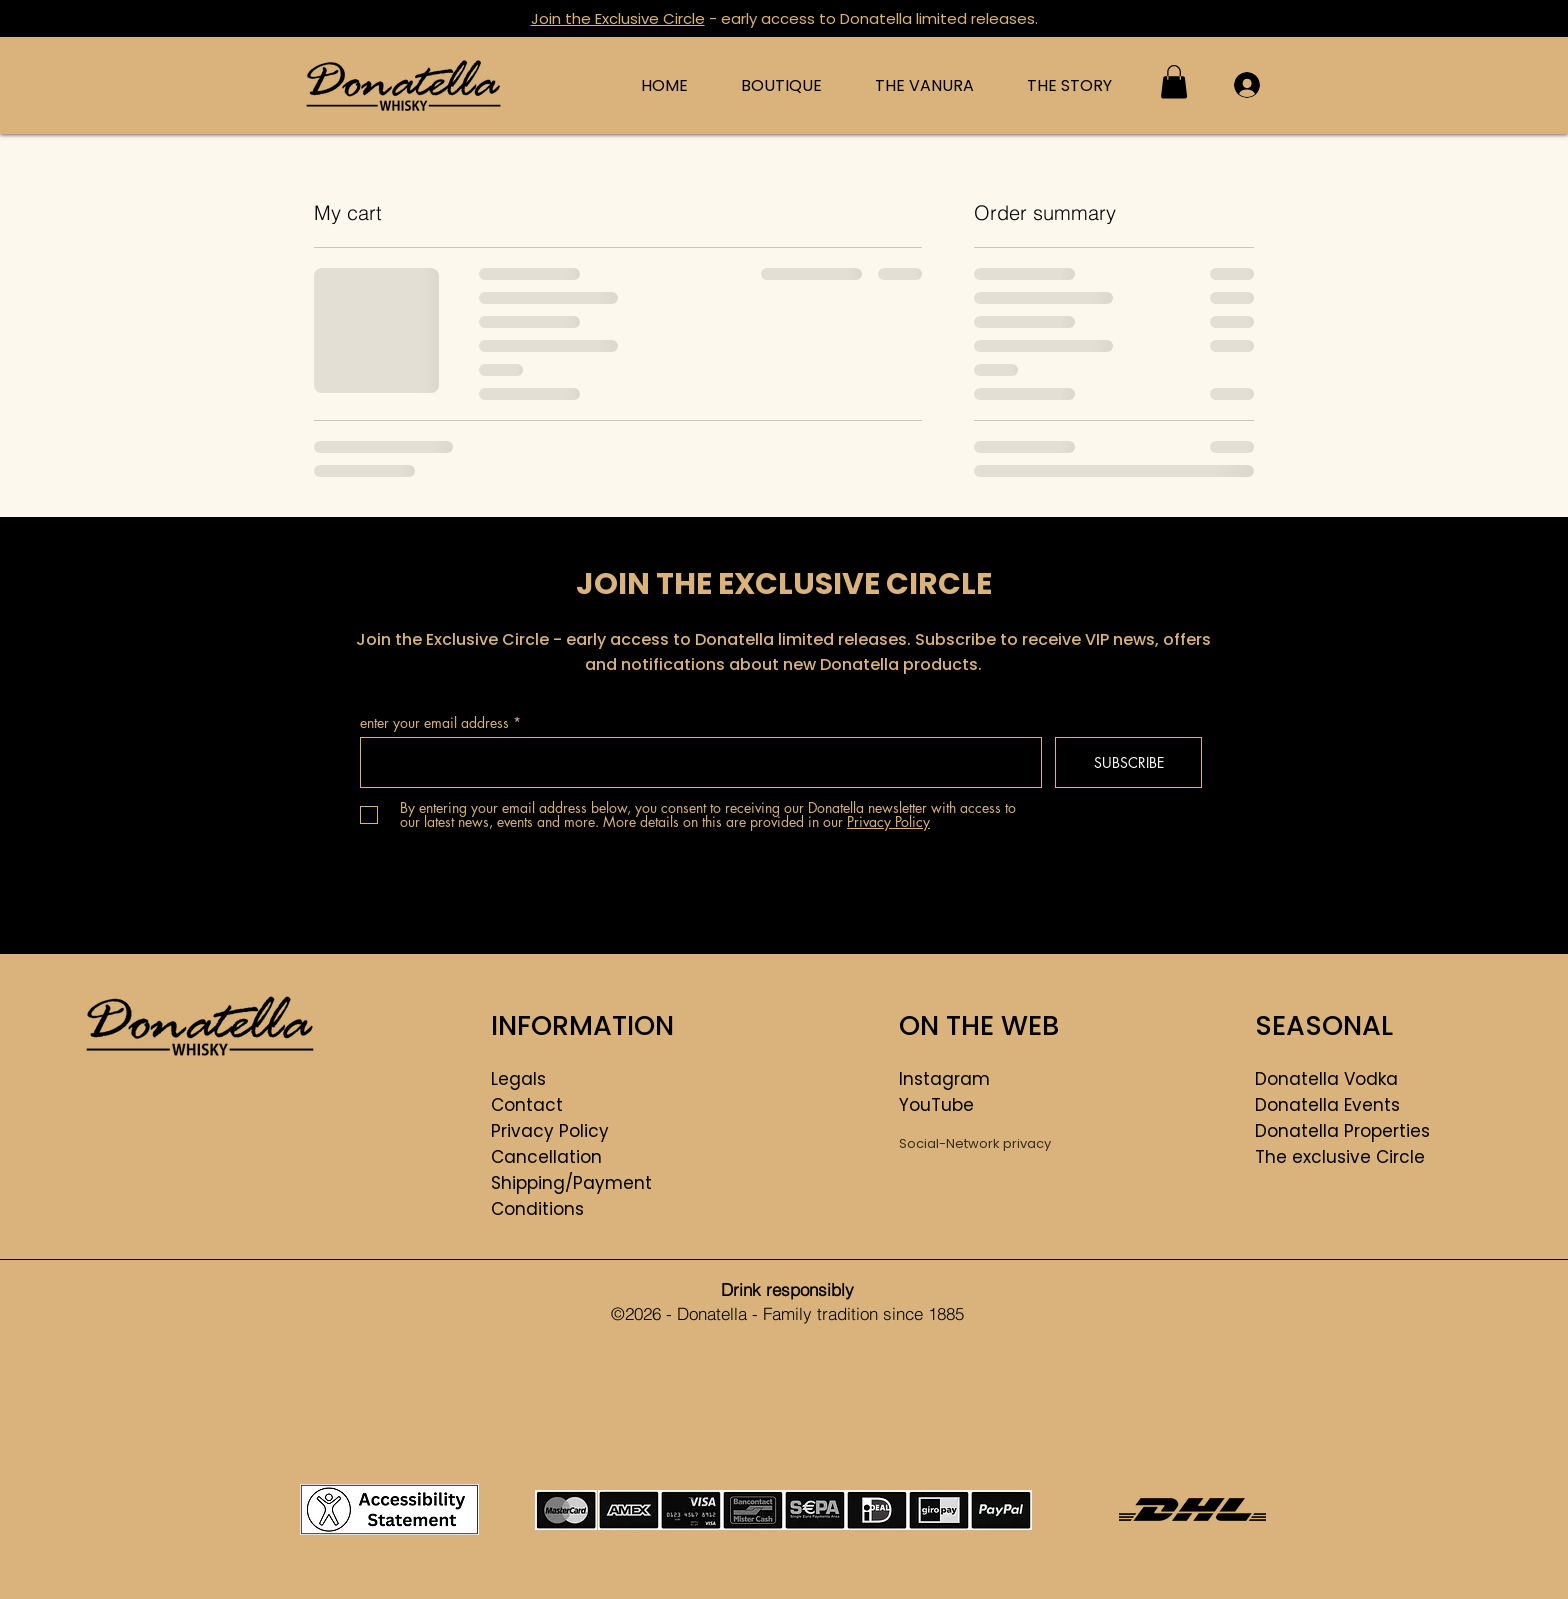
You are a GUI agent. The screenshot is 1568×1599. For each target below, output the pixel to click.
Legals (518, 1079)
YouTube (936, 1105)
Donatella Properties (1342, 1131)
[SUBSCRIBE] (1128, 762)
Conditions (537, 1209)
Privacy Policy (550, 1131)
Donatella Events (1327, 1105)
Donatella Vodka (1326, 1079)
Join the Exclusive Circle (618, 18)
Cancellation (546, 1157)
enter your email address (434, 723)
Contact (527, 1105)
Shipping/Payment (571, 1183)
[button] (1174, 81)
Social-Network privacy (975, 1143)
